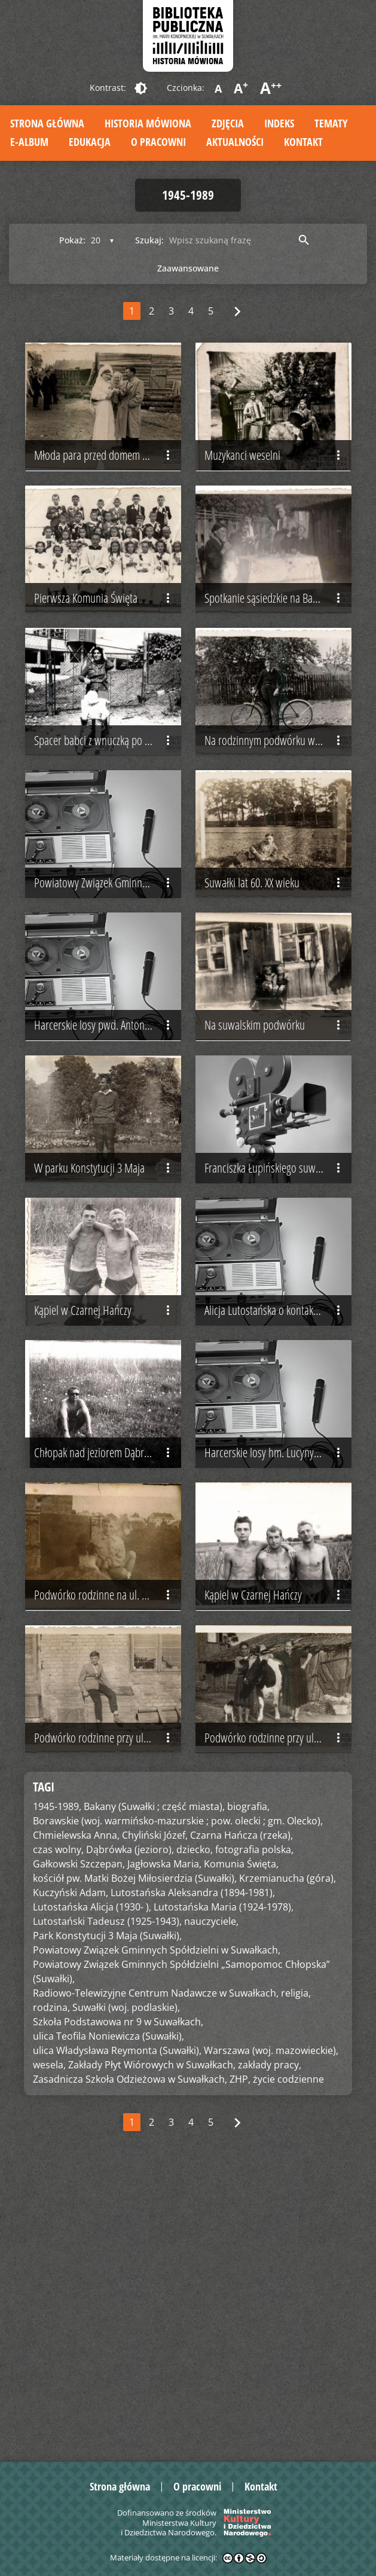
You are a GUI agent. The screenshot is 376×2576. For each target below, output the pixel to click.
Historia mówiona (148, 123)
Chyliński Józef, (155, 2111)
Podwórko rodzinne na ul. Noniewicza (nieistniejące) (107, 1844)
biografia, (248, 2082)
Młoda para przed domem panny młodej (107, 483)
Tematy (330, 123)
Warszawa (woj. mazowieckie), (271, 2326)
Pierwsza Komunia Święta (104, 653)
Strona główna (47, 123)
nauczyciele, (211, 2197)
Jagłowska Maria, (164, 2140)
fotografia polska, (254, 2125)
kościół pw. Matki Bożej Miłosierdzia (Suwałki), (135, 2154)
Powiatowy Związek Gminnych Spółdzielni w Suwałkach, (156, 2226)
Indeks (279, 123)
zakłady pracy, (269, 2341)
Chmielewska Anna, (76, 2111)
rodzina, (51, 2283)
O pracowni (158, 142)
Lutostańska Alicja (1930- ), (92, 2183)
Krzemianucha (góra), (287, 2154)
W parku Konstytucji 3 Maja (104, 1334)
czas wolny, (58, 2125)
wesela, (49, 2341)
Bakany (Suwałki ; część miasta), (154, 2082)
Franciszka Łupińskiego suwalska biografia (277, 1334)
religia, (296, 2269)
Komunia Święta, (241, 2140)
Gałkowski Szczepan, (79, 2140)
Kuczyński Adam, (70, 2168)
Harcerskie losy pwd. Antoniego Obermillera (107, 1163)
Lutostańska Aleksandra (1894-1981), (193, 2168)
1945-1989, (57, 2082)
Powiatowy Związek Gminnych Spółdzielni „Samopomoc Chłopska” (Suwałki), (181, 2247)
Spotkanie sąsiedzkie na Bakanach (275, 653)
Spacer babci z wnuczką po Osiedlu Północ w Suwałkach (107, 823)
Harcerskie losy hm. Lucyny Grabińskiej (277, 1674)
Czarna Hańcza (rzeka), (241, 2111)
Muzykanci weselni (275, 483)
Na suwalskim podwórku (275, 1163)
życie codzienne (288, 2355)
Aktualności (235, 142)
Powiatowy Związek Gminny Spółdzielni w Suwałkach (107, 993)
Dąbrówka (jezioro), (130, 2125)
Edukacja (90, 142)
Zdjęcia (228, 123)
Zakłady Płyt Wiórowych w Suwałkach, (152, 2341)
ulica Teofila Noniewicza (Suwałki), (108, 2312)
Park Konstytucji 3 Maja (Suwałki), (107, 2211)
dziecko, (194, 2125)
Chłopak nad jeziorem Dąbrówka (104, 1674)
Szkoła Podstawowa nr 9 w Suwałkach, (118, 2298)
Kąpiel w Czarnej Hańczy (104, 1503)
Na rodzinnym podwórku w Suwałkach (277, 823)
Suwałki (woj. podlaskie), (126, 2283)
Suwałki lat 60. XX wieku (275, 993)
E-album (29, 142)
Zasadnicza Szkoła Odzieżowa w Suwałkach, (130, 2355)
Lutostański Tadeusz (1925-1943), (107, 2197)
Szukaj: (149, 240)
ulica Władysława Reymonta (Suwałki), (117, 2326)
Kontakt (303, 142)
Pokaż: (72, 240)
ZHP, (240, 2355)
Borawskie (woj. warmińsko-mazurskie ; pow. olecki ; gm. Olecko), (178, 2097)
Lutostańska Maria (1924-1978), (224, 2183)
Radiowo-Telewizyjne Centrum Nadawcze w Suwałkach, (156, 2269)
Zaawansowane (188, 268)
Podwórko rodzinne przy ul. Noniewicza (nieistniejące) (107, 2014)
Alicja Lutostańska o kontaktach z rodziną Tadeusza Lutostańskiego (277, 1503)
